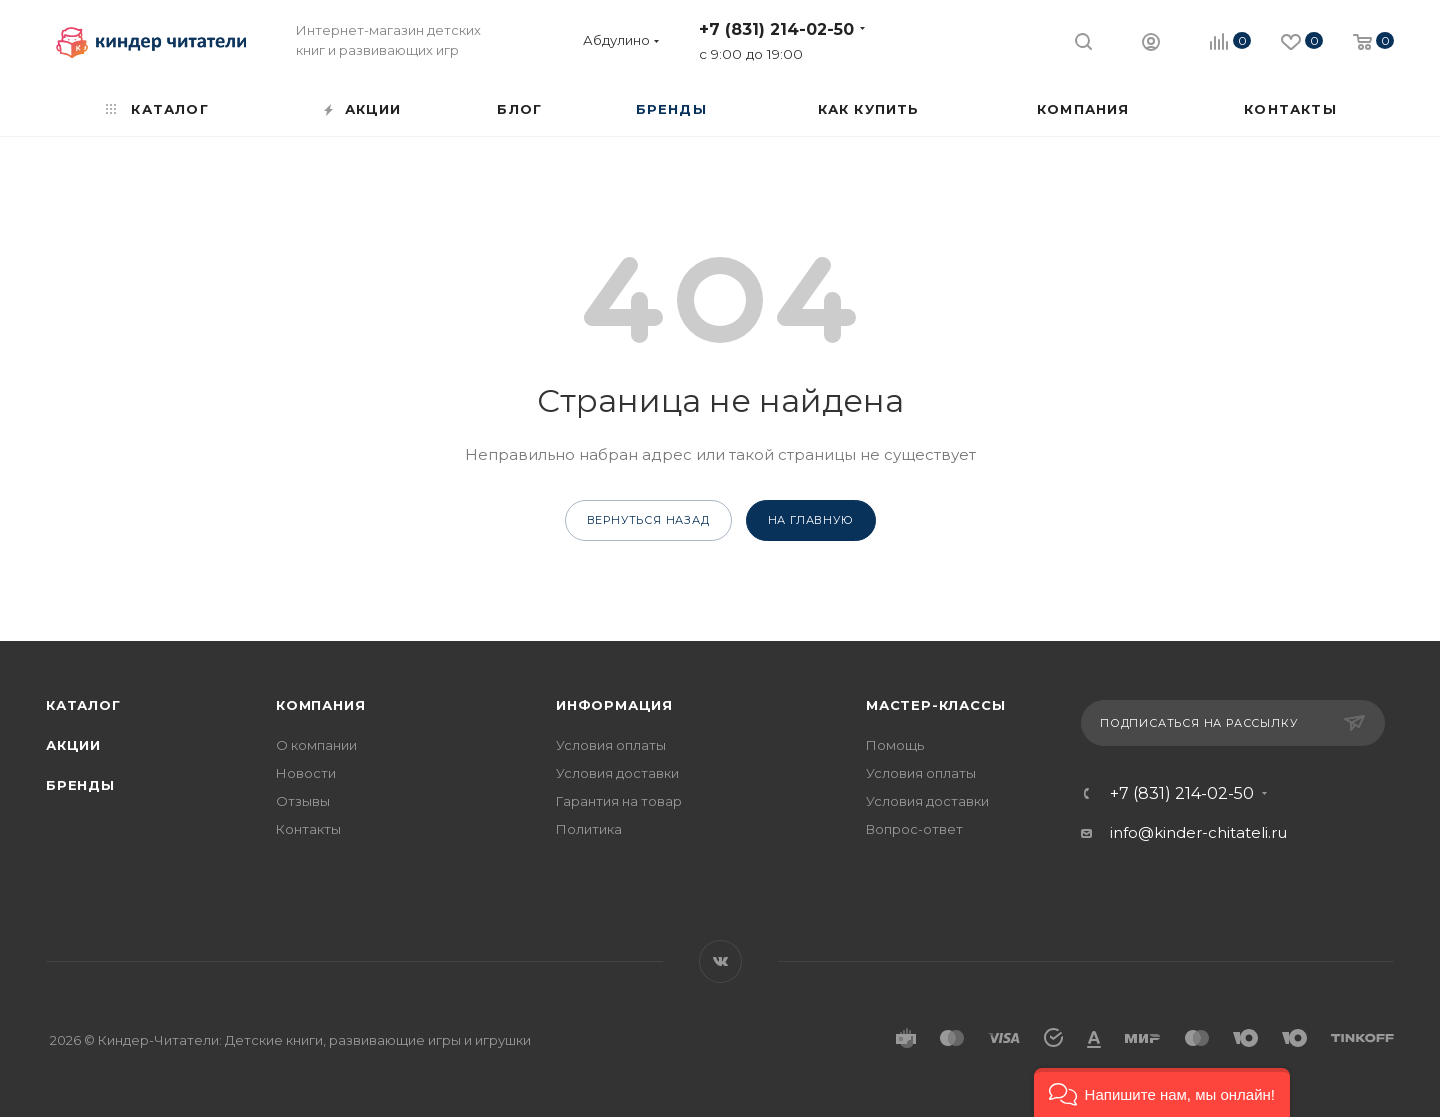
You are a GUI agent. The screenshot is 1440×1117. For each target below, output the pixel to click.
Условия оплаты (611, 745)
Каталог (83, 705)
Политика (589, 829)
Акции (73, 745)
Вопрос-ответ (914, 829)
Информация (614, 705)
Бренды (80, 785)
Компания (320, 705)
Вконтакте (720, 961)
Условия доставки (617, 773)
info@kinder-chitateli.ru (1198, 832)
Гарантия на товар (619, 801)
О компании (316, 745)
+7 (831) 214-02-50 (776, 29)
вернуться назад (648, 520)
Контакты (308, 829)
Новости (306, 773)
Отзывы (303, 801)
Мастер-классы (935, 705)
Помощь (895, 745)
